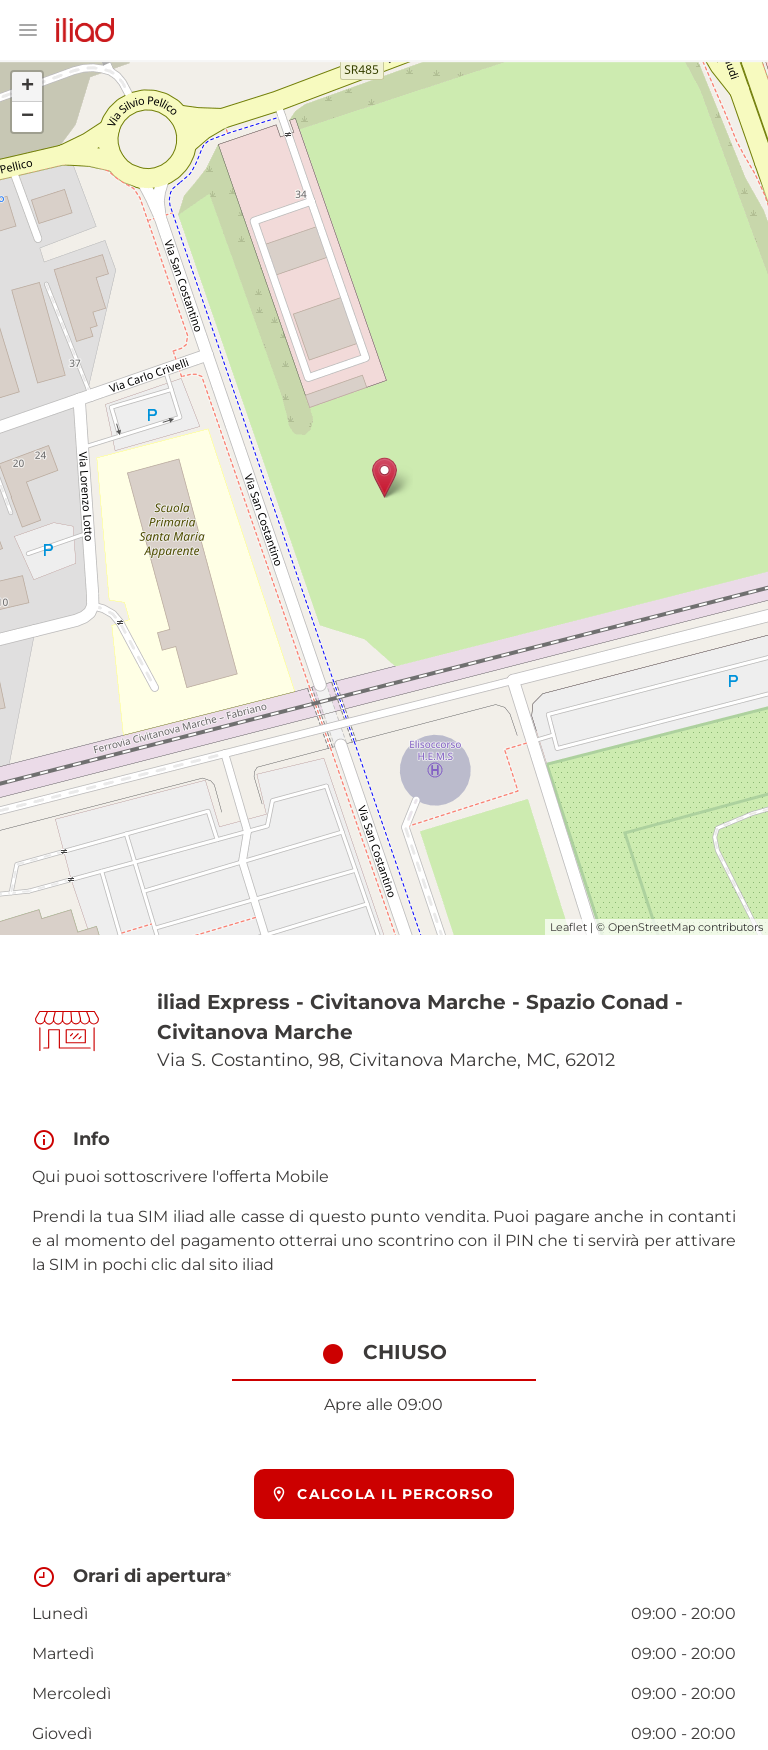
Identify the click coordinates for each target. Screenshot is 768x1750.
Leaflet (568, 927)
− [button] (27, 117)
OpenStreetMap (651, 927)
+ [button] (27, 87)
